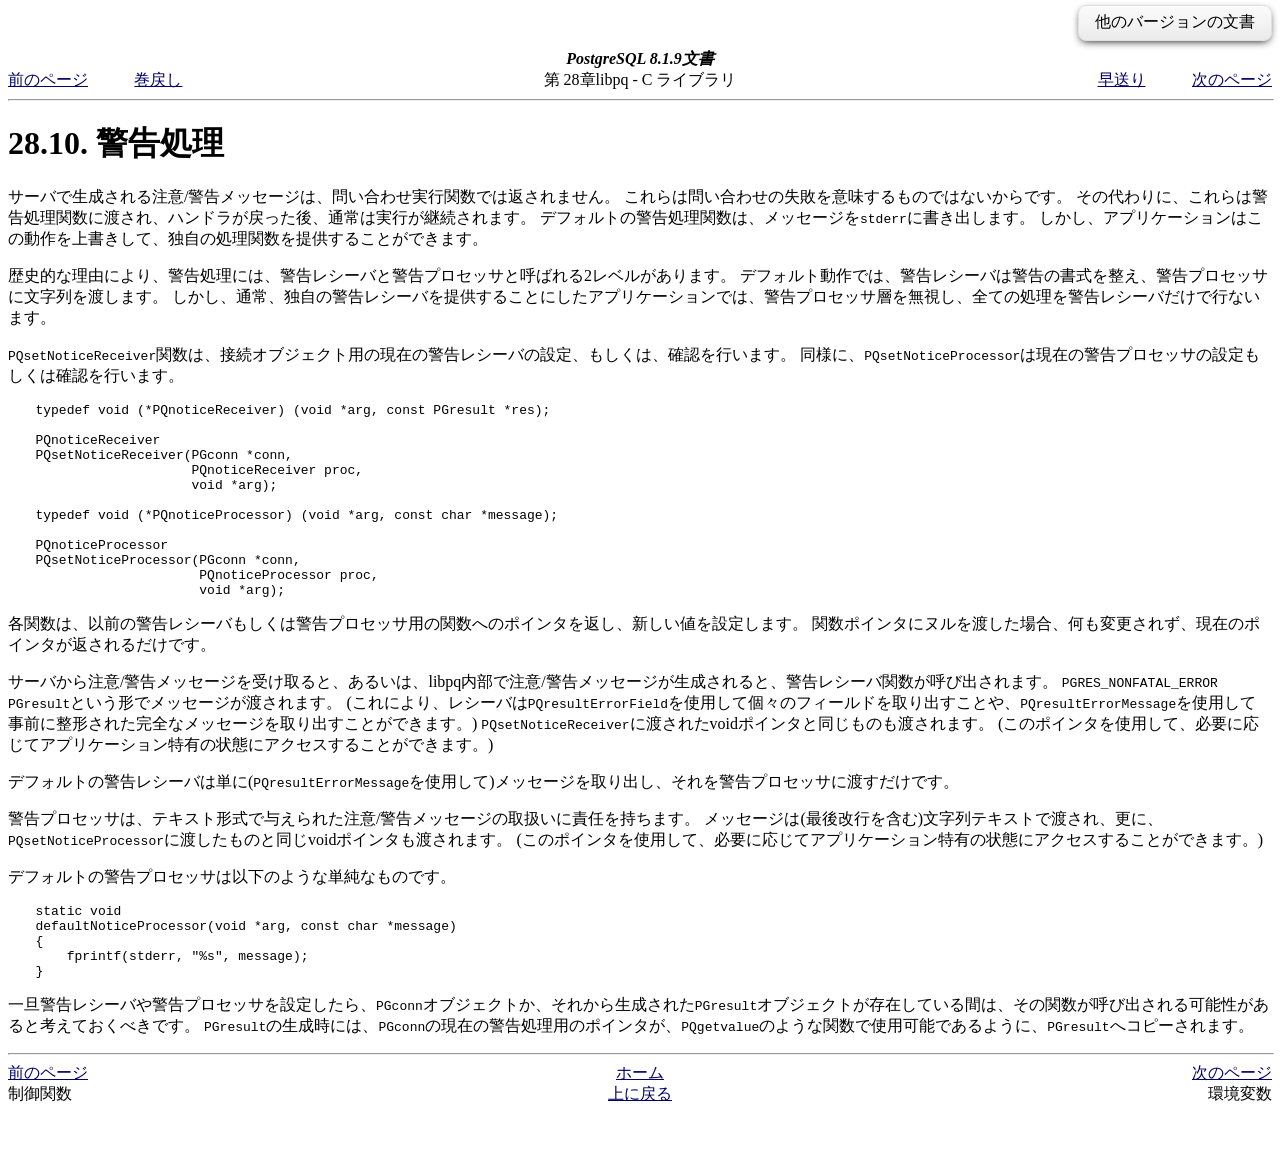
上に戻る (640, 1147)
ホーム (640, 1126)
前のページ (48, 79)
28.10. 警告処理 (116, 143)
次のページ (1232, 79)
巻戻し (158, 79)
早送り (1122, 79)
